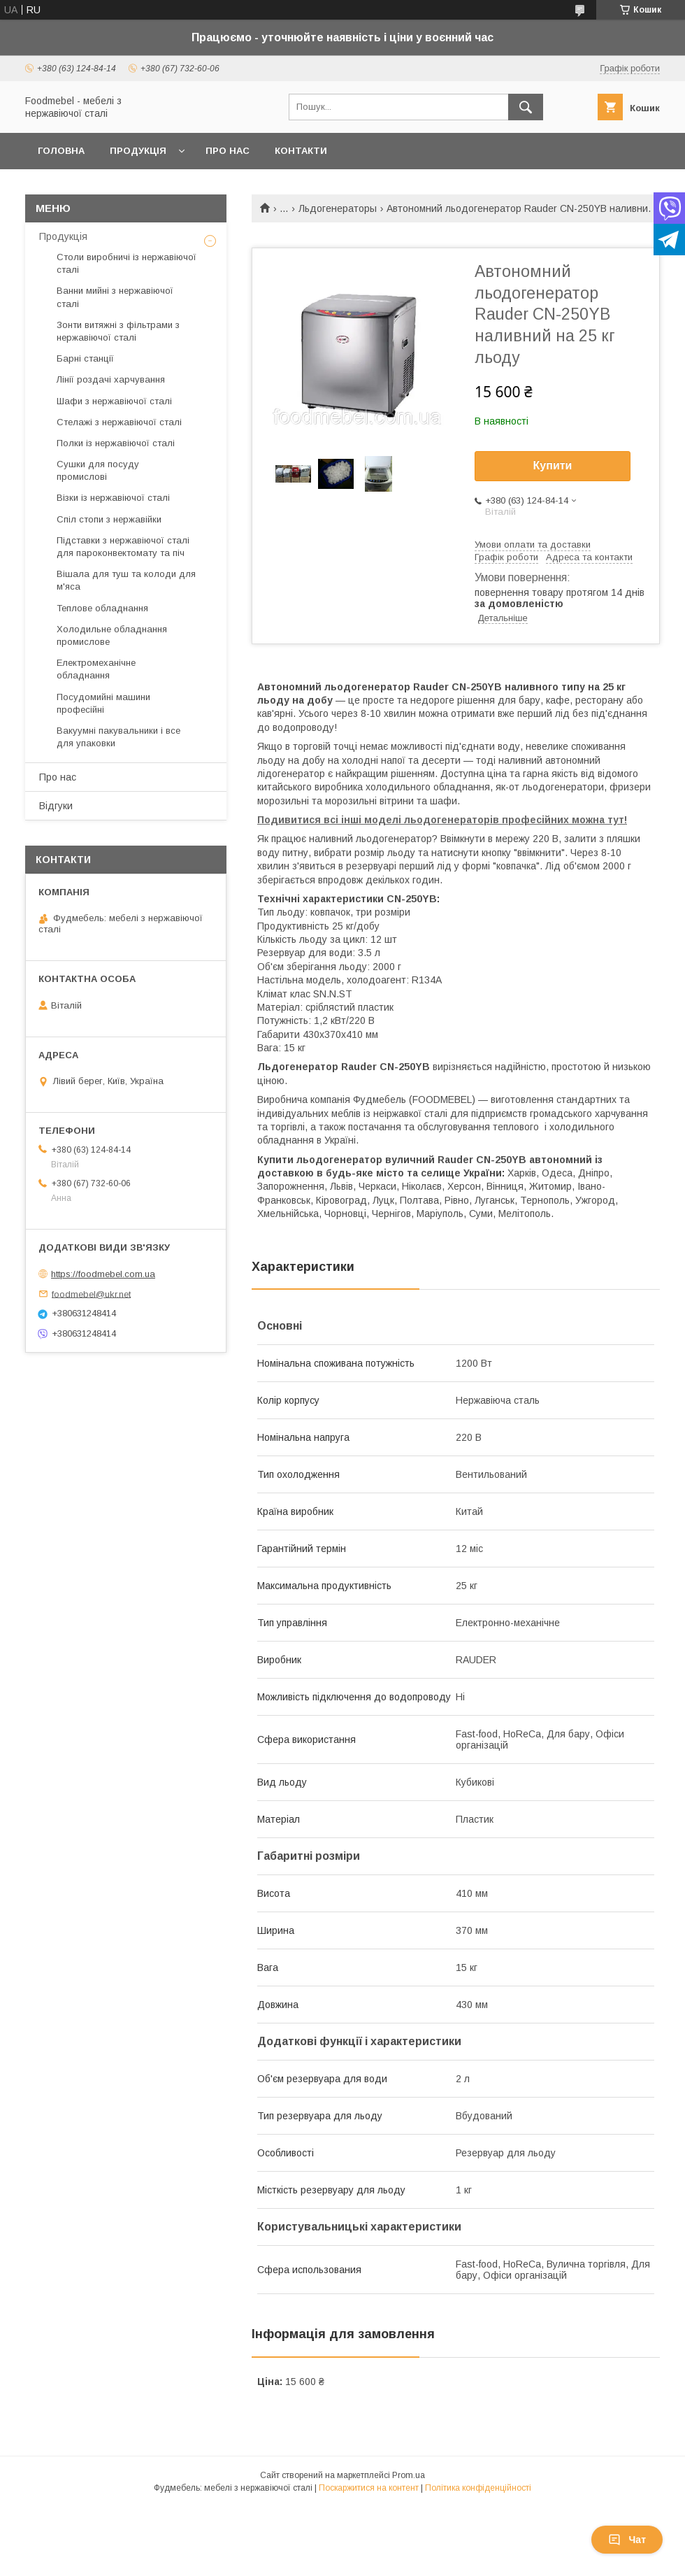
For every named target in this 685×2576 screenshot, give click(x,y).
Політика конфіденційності (478, 2488)
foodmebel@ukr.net (91, 1293)
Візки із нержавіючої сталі (113, 497)
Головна (61, 150)
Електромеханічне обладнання (96, 669)
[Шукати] (525, 107)
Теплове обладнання (102, 608)
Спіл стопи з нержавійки (109, 519)
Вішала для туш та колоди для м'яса (126, 580)
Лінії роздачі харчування (111, 379)
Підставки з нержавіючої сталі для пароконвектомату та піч (123, 546)
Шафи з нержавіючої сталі (114, 401)
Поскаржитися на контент (369, 2488)
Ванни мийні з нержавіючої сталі (115, 296)
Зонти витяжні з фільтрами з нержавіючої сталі (118, 331)
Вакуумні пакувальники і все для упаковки (118, 736)
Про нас (228, 150)
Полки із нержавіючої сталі (116, 443)
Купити (552, 465)
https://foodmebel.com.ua (103, 1274)
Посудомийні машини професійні (103, 703)
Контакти (301, 150)
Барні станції (85, 358)
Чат (627, 2539)
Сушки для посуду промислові (98, 470)
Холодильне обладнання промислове (112, 635)
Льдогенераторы (337, 208)
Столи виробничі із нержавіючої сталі (126, 263)
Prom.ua (408, 2475)
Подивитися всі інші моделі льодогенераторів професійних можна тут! (442, 819)
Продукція (138, 150)
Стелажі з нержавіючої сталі (119, 422)
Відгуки (56, 805)
